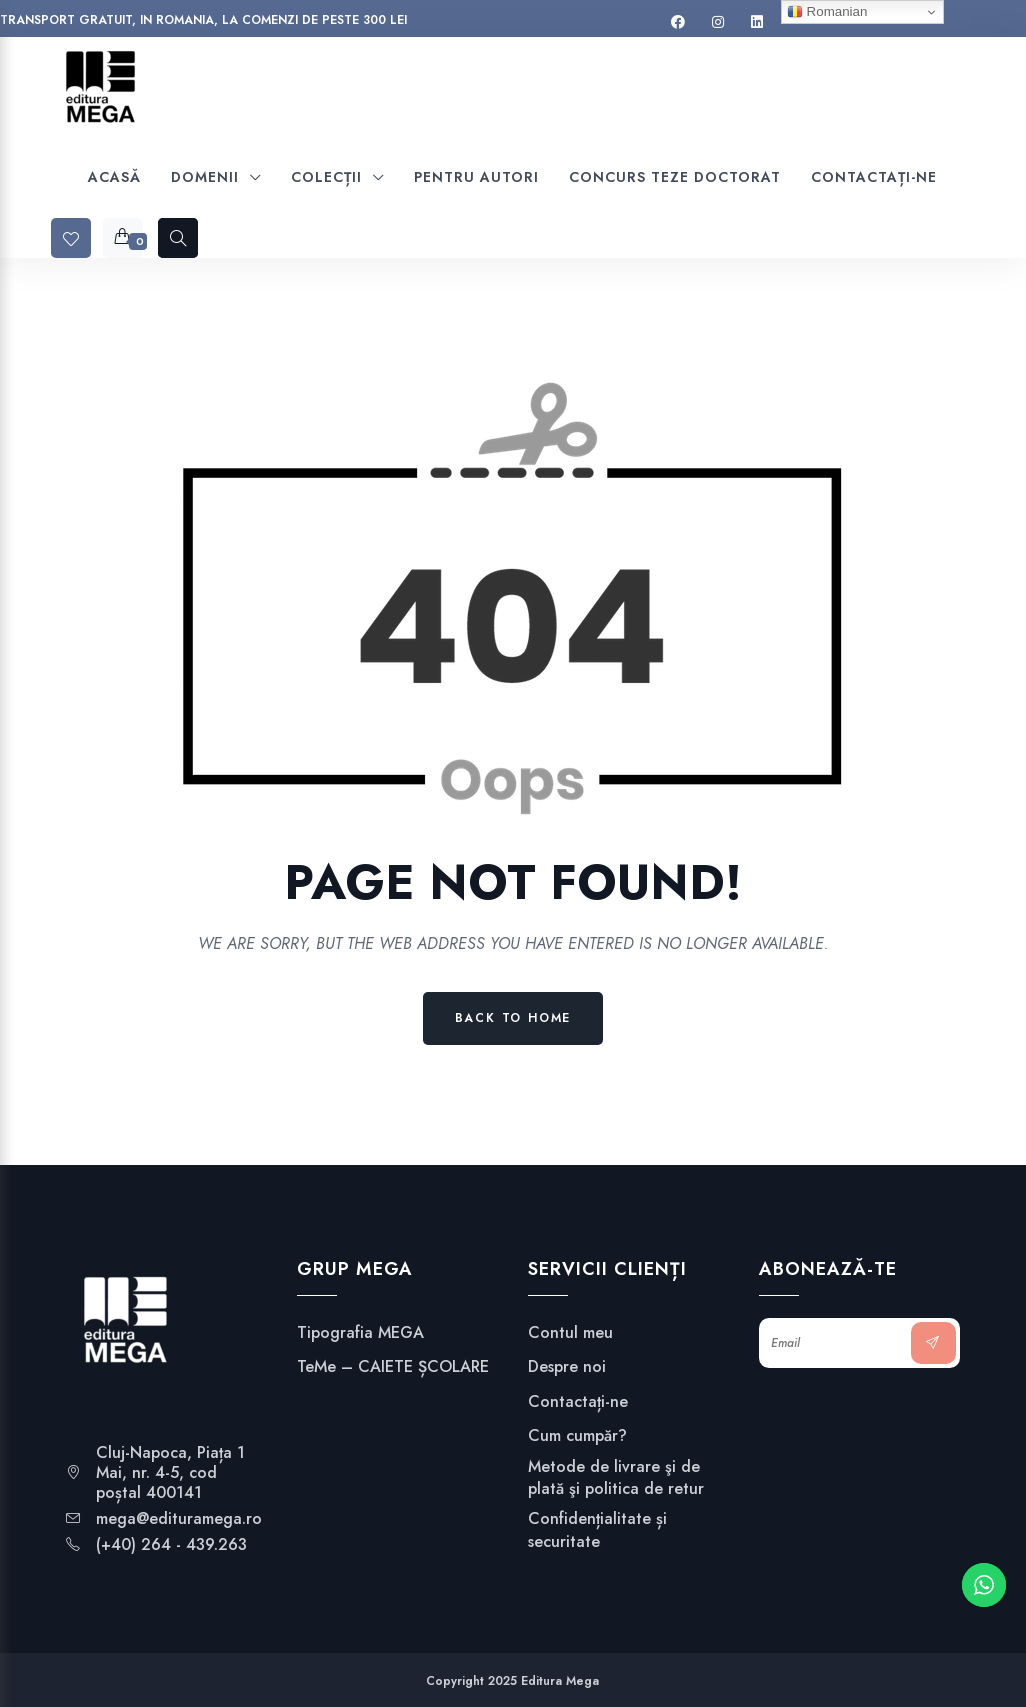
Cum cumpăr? (577, 1436)
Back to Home (513, 1018)
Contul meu (570, 1333)
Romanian (827, 12)
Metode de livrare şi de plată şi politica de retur (616, 1478)
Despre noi (567, 1367)
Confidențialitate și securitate (597, 1530)
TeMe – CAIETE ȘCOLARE (393, 1367)
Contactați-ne (578, 1402)
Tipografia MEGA (360, 1333)
